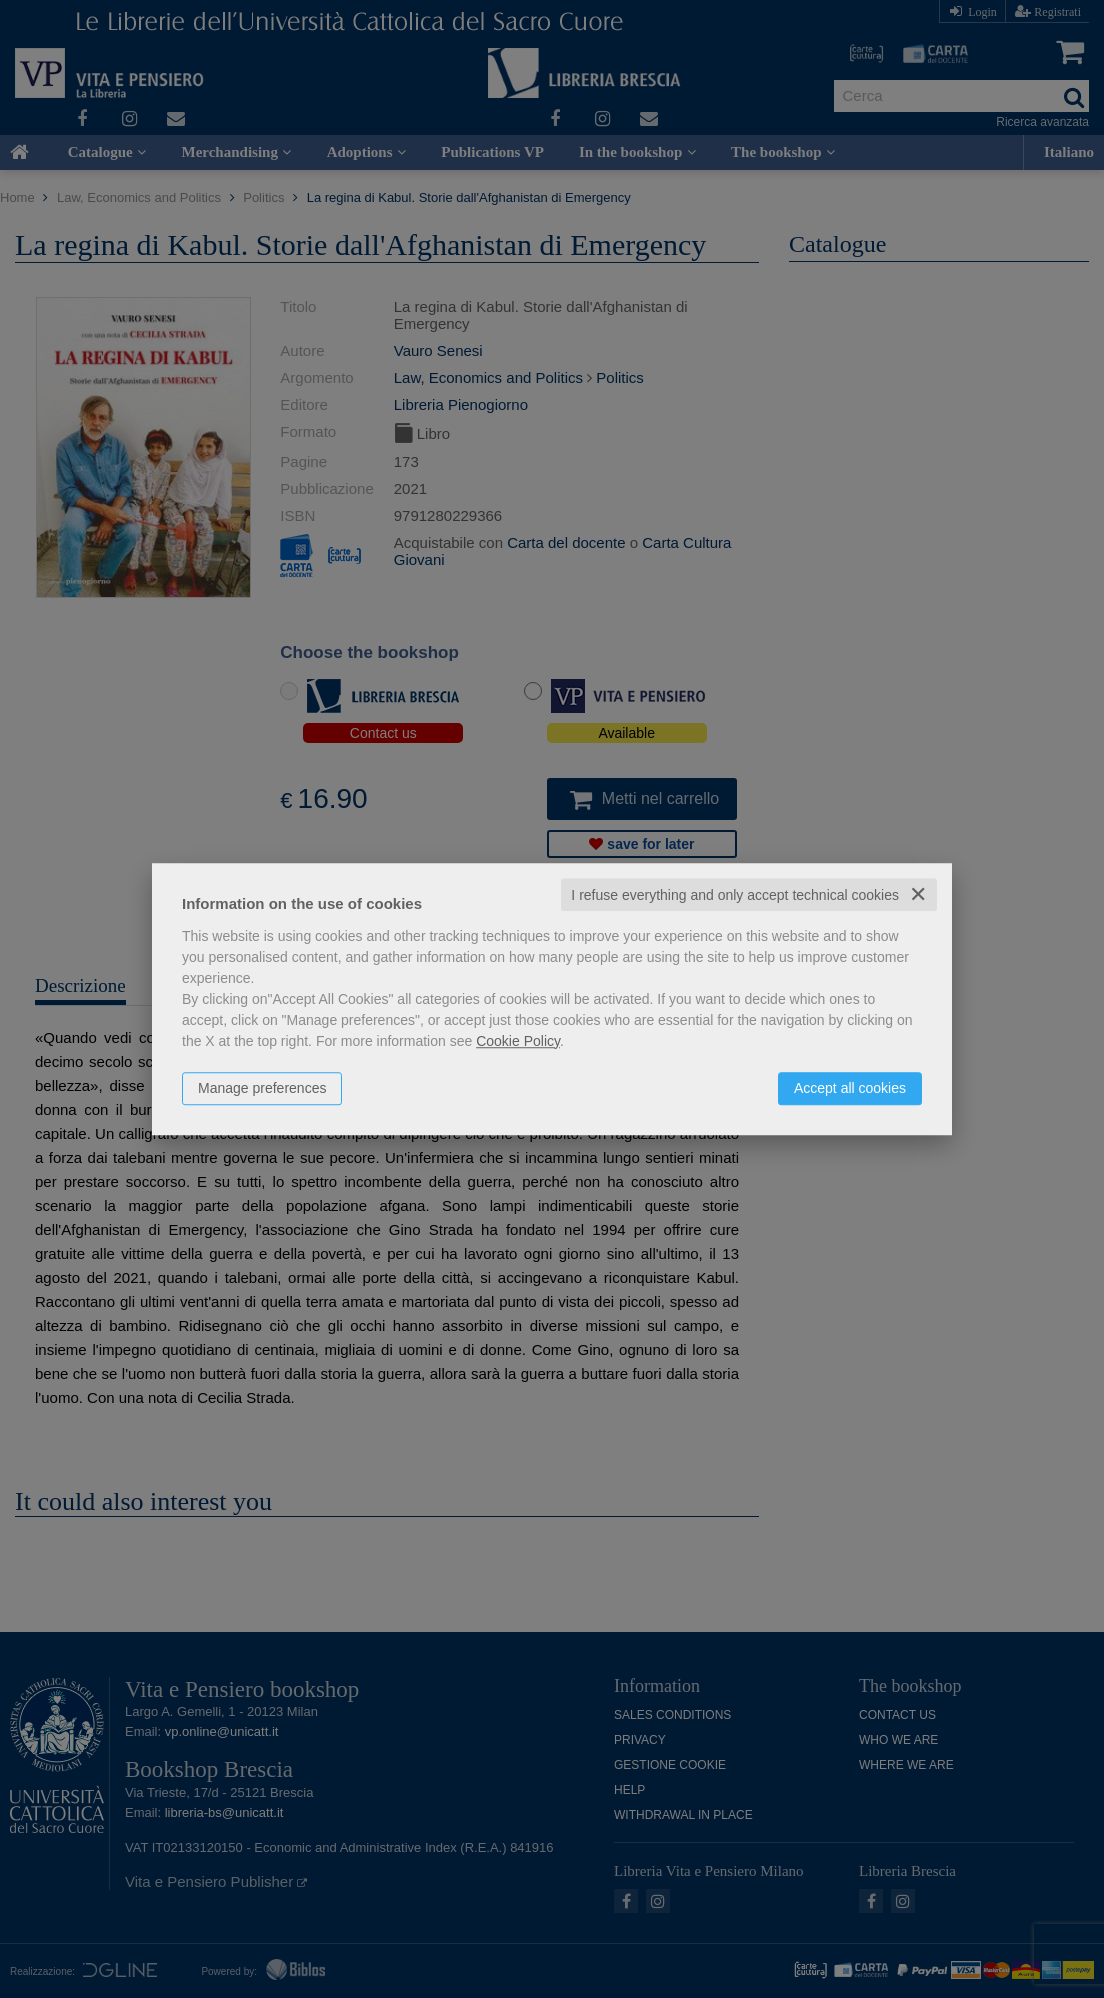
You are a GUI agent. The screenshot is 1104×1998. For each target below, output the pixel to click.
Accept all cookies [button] (850, 1088)
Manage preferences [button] (262, 1088)
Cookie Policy (518, 1041)
